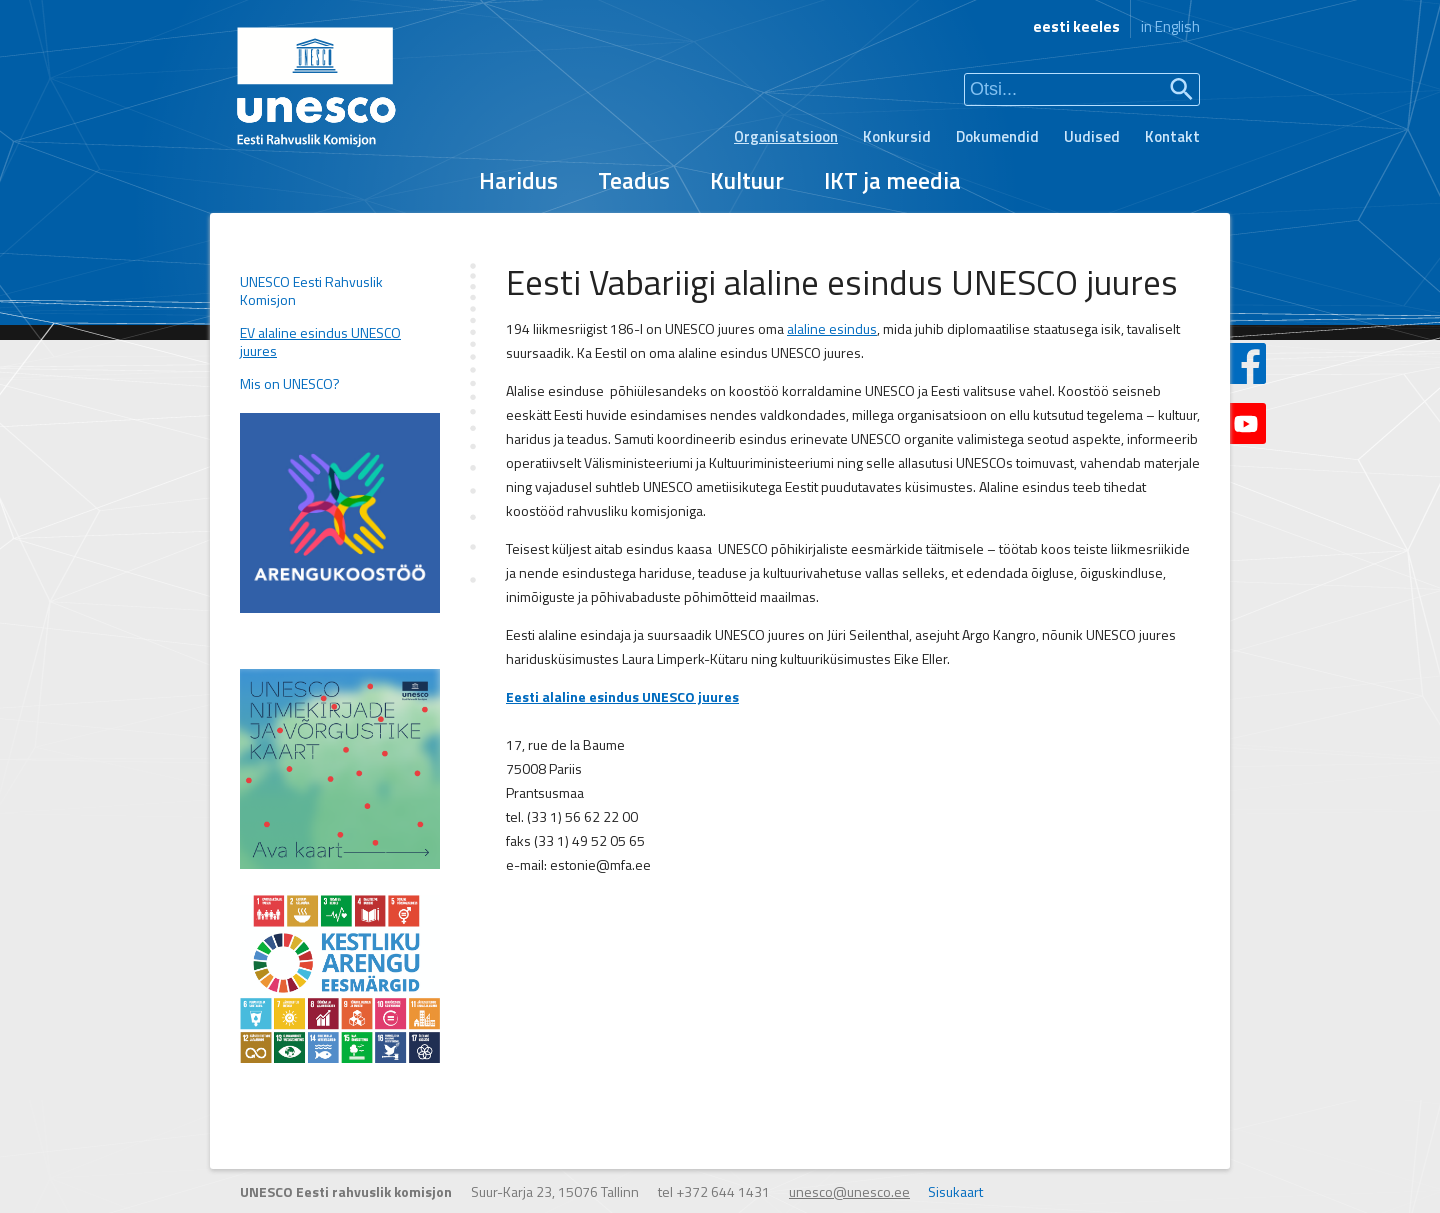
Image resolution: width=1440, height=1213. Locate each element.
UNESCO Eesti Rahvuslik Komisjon (311, 291)
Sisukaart (955, 1191)
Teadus (634, 180)
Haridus (518, 180)
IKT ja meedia (892, 180)
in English (1170, 26)
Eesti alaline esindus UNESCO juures (622, 696)
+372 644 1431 (723, 1191)
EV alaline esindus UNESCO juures (320, 342)
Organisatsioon (786, 136)
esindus (851, 328)
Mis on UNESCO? (290, 384)
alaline (806, 328)
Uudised (1092, 136)
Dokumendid (997, 136)
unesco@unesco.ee (849, 1191)
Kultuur (747, 180)
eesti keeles (1076, 26)
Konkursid (897, 136)
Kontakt (1172, 136)
